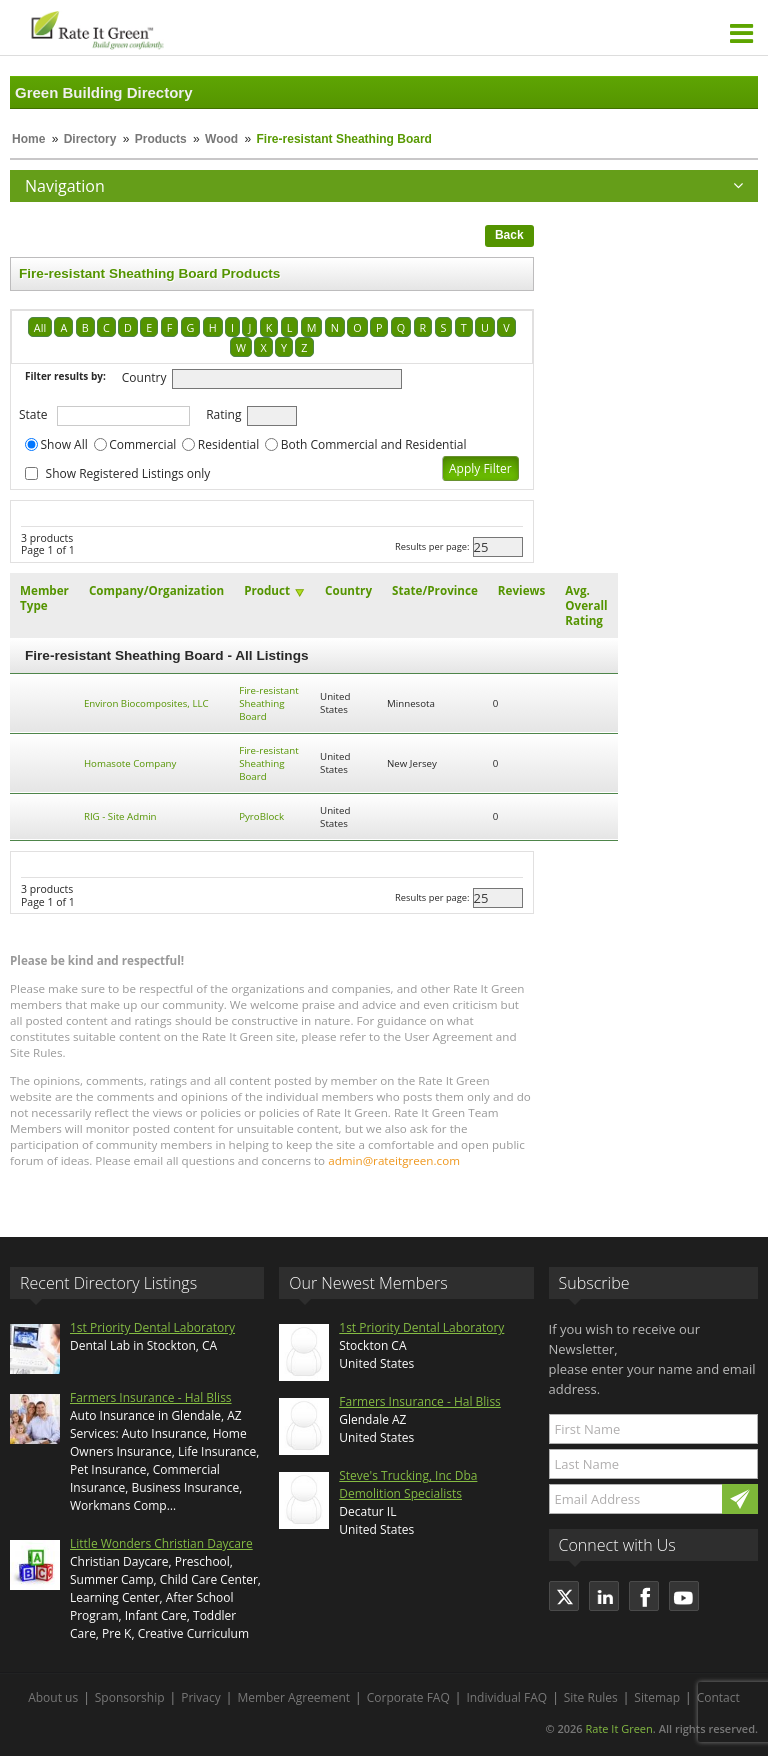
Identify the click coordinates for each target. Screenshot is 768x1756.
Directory (90, 139)
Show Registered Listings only (128, 473)
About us (53, 1697)
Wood (221, 139)
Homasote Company (130, 763)
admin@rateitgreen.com (394, 1160)
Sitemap (657, 1697)
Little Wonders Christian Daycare (161, 1543)
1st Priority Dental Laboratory (152, 1327)
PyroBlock (261, 816)
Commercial (142, 444)
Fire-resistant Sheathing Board (268, 703)
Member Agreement (293, 1697)
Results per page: (432, 546)
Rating (223, 414)
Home (28, 139)
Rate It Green (618, 1728)
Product (267, 590)
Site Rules (591, 1697)
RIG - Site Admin (120, 816)
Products (161, 139)
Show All (64, 444)
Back (509, 235)
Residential (228, 444)
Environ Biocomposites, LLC (146, 703)
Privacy (201, 1697)
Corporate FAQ (408, 1697)
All (40, 327)
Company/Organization (156, 590)
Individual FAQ (506, 1697)
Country (144, 377)
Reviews (521, 590)
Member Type (44, 598)
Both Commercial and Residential (374, 444)
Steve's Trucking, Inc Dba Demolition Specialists (408, 1484)
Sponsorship (130, 1697)
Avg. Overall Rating (586, 605)
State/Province (435, 590)
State (33, 414)
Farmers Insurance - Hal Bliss (151, 1397)
